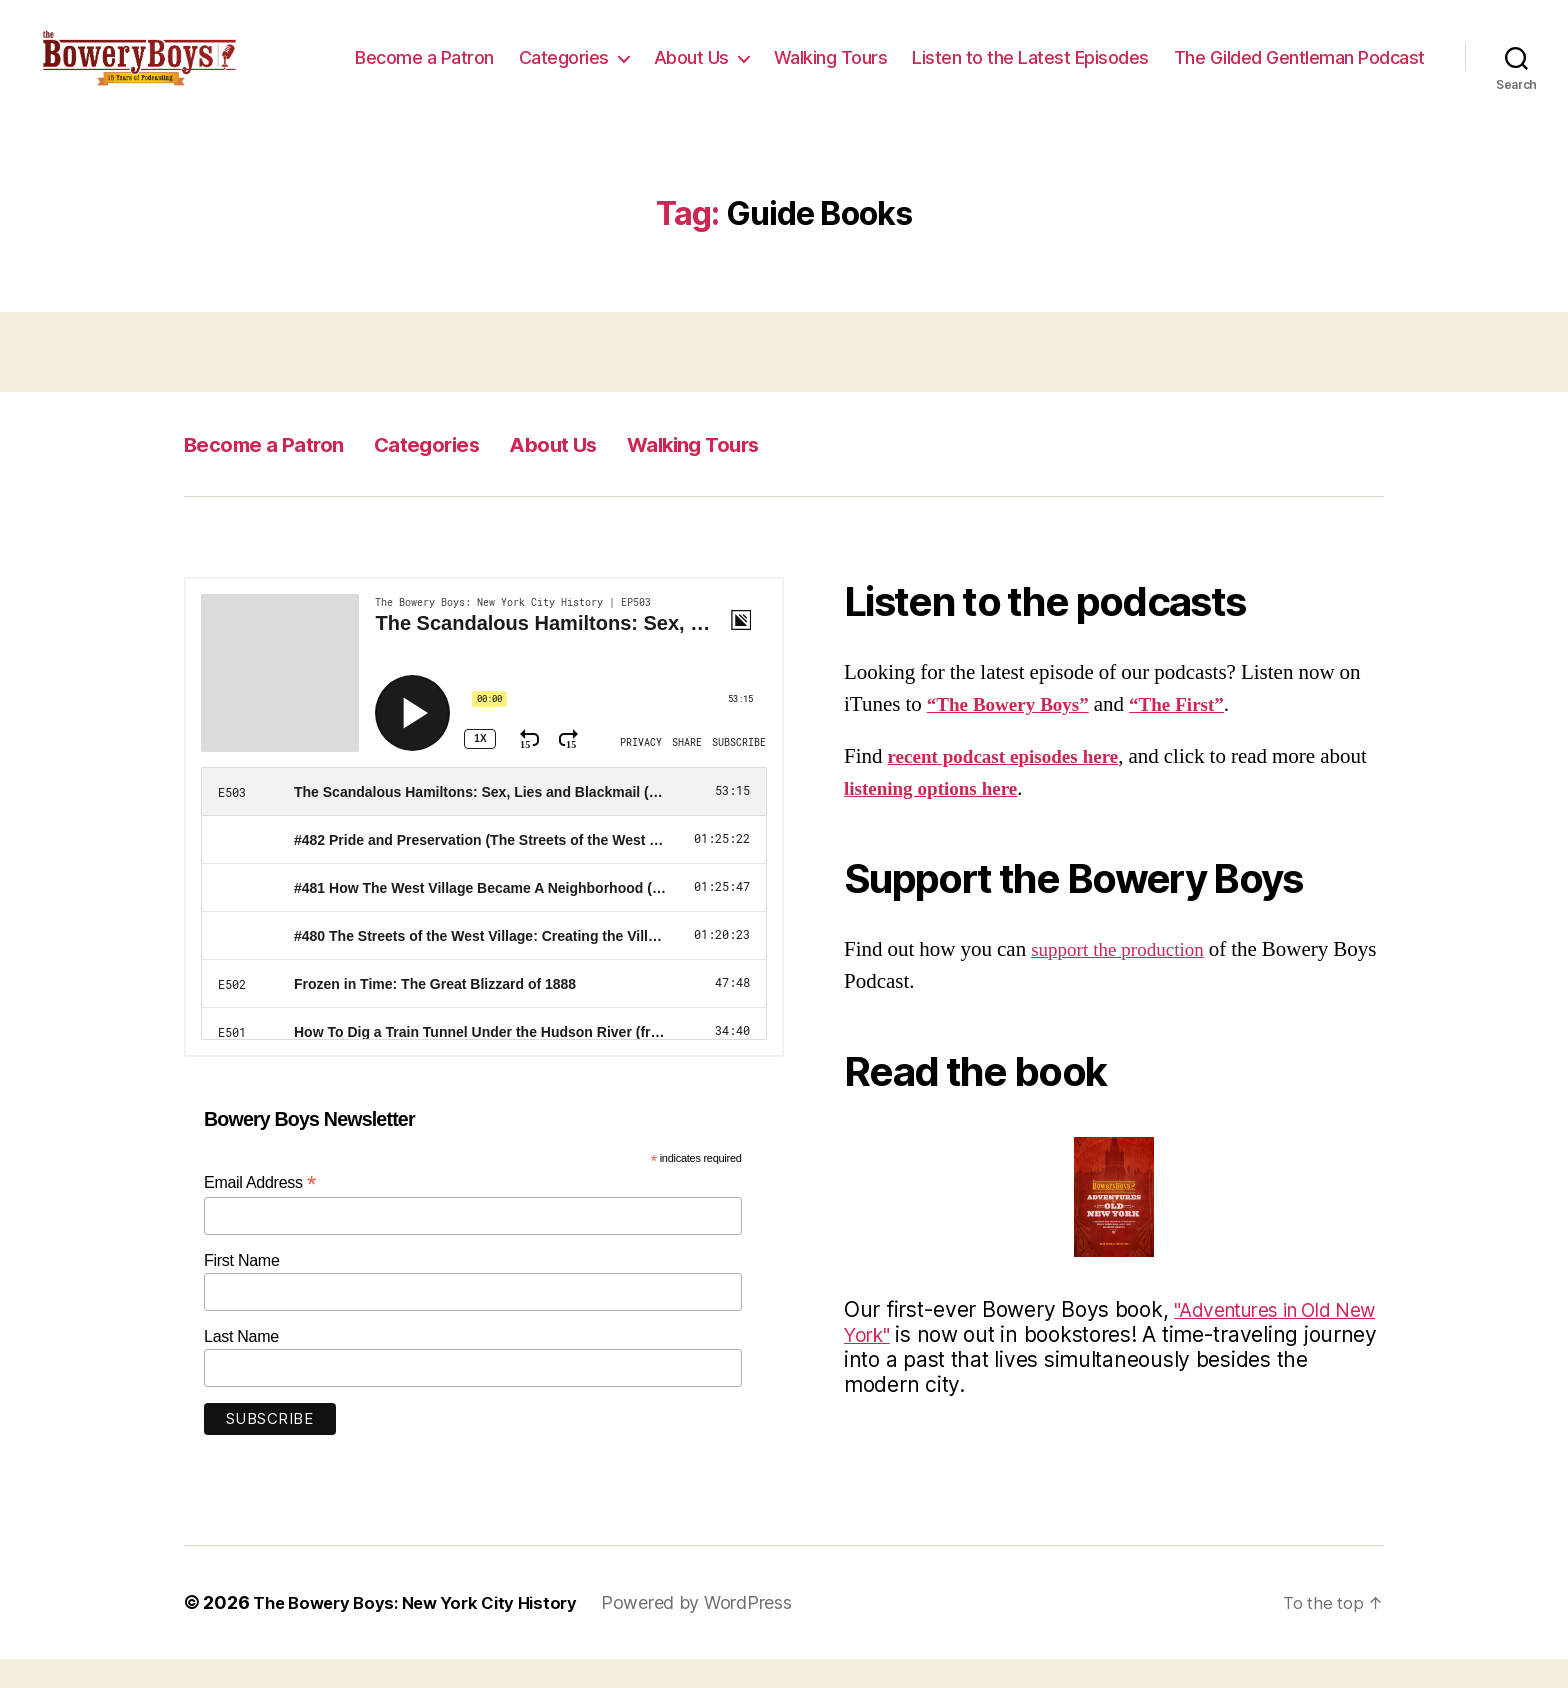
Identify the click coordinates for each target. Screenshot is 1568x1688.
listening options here (991, 817)
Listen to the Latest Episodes (1306, 57)
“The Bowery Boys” (1016, 733)
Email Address (260, 1210)
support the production (1126, 978)
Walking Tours (1107, 57)
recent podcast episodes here (1014, 785)
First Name (242, 1288)
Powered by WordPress (719, 1631)
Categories (840, 57)
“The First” (1197, 733)
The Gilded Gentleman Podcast (1299, 86)
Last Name (241, 1364)
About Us (967, 57)
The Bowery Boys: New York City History (426, 1631)
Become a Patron (700, 57)
